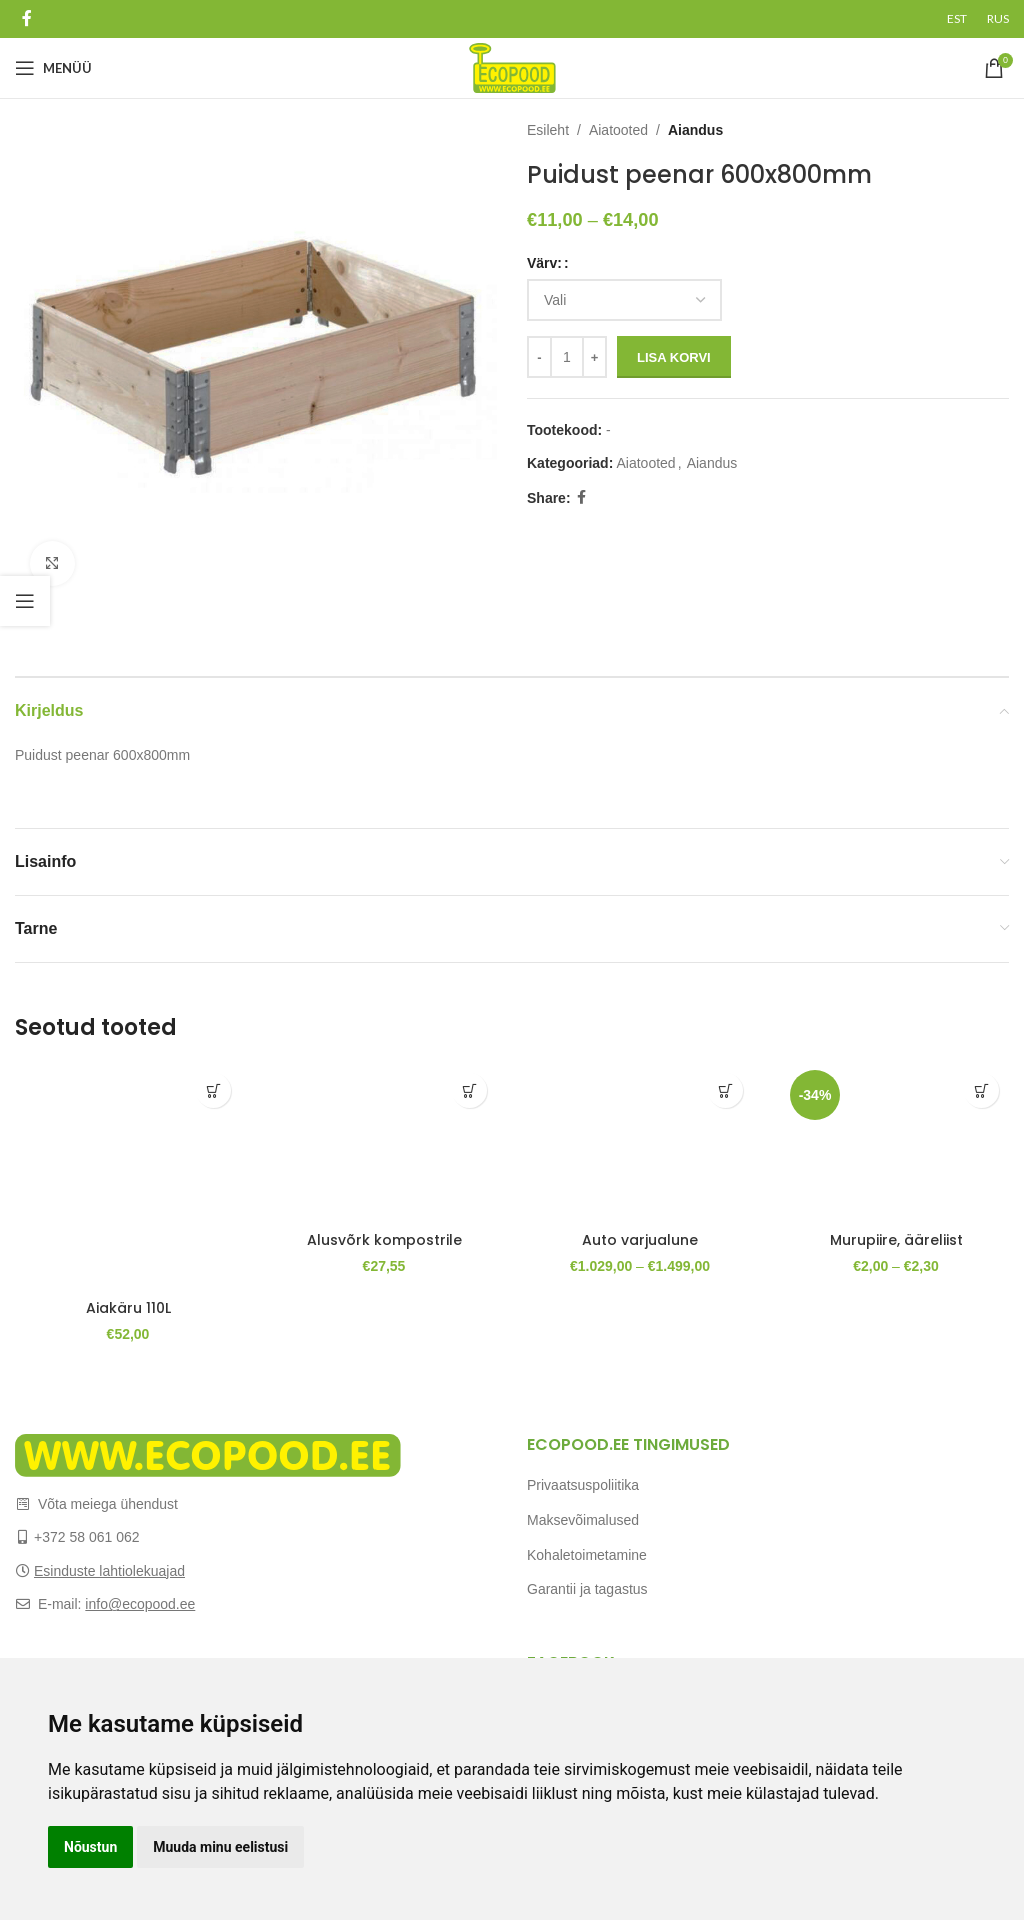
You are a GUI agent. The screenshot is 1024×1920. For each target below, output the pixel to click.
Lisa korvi (674, 357)
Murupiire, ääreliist (896, 1240)
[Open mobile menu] (53, 68)
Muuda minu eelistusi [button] (220, 1847)
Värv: (544, 263)
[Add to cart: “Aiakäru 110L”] (213, 1090)
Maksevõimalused (583, 1520)
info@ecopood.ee (140, 1604)
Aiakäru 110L (128, 1308)
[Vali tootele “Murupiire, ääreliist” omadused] (981, 1090)
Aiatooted (618, 130)
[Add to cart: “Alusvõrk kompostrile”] (469, 1090)
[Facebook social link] (26, 18)
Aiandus (695, 130)
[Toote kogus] (567, 357)
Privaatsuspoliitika (583, 1485)
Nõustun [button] (90, 1847)
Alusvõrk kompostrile (384, 1240)
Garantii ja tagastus (587, 1589)
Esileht (548, 130)
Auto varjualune (640, 1240)
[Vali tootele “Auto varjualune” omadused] (725, 1090)
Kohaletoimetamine (587, 1555)
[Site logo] (512, 67)
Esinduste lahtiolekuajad (109, 1571)
